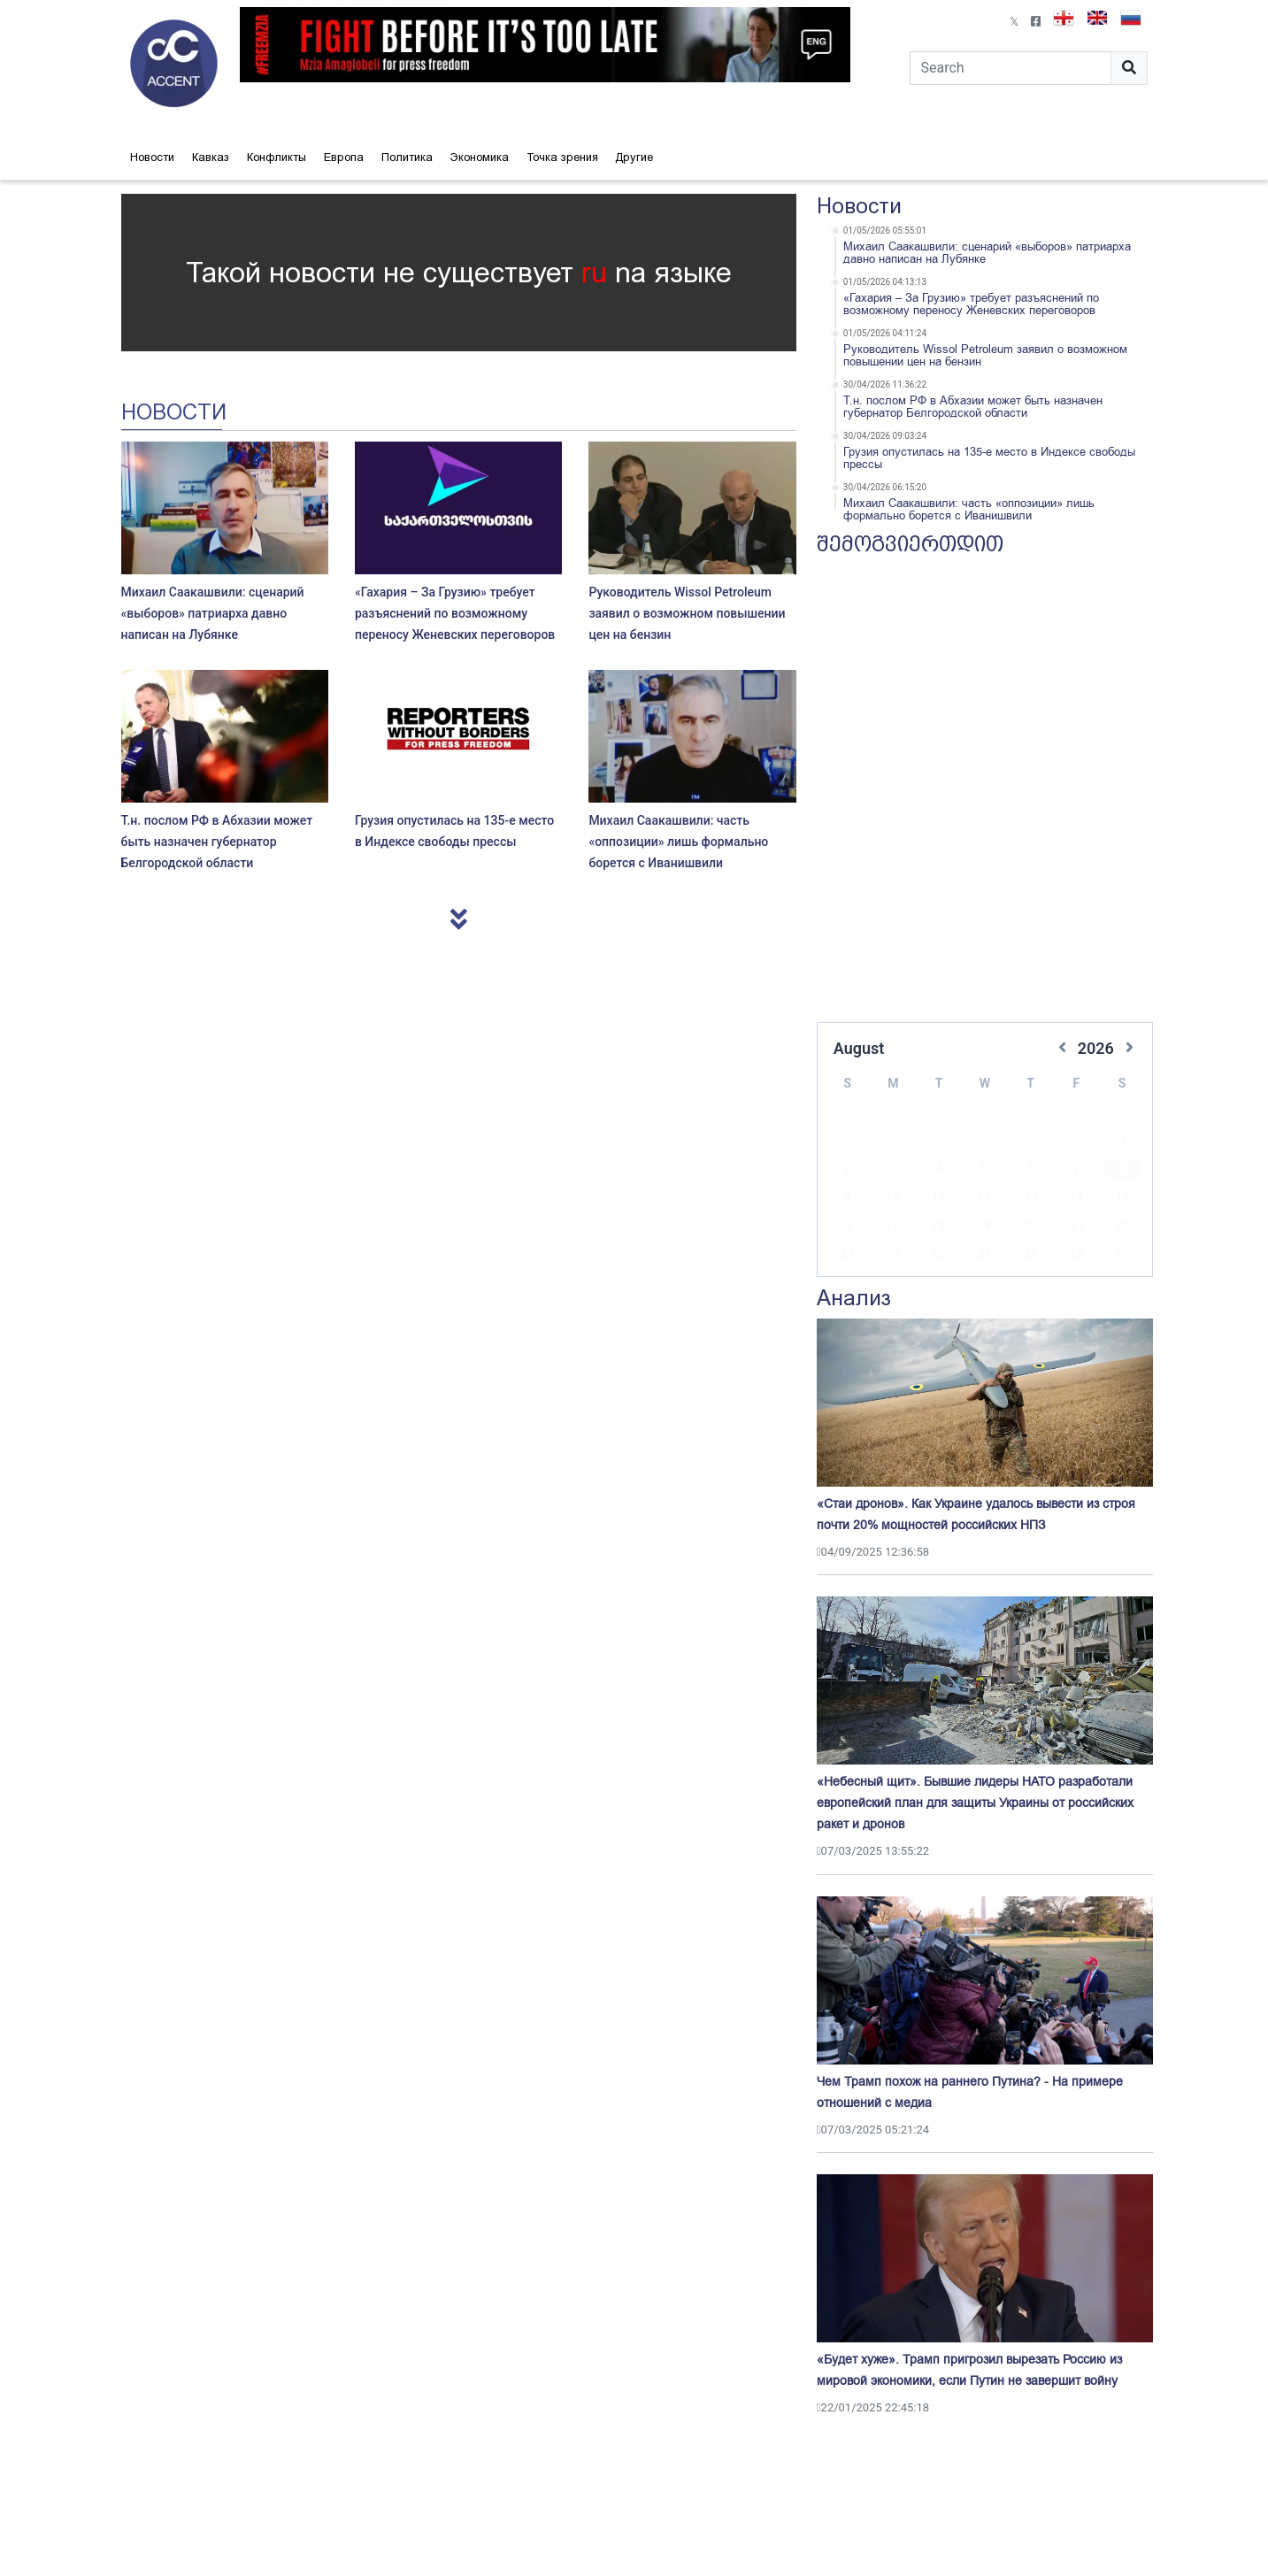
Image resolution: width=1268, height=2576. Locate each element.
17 (893, 1199)
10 (893, 1171)
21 (1077, 1199)
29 (1123, 1227)
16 (847, 1199)
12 (985, 1171)
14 (1077, 1171)
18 (939, 1199)
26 (985, 1227)
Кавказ (210, 157)
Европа (344, 157)
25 (939, 1227)
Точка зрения (562, 157)
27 (1031, 1227)
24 (893, 1227)
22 (1123, 1199)
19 (985, 1199)
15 (1123, 1171)
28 (1077, 1227)
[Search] (1010, 68)
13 (1031, 1171)
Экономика (479, 157)
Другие (634, 157)
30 (847, 1256)
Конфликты (276, 157)
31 (893, 1256)
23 (847, 1227)
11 (939, 1171)
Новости (152, 157)
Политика (407, 157)
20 (1031, 1199)
